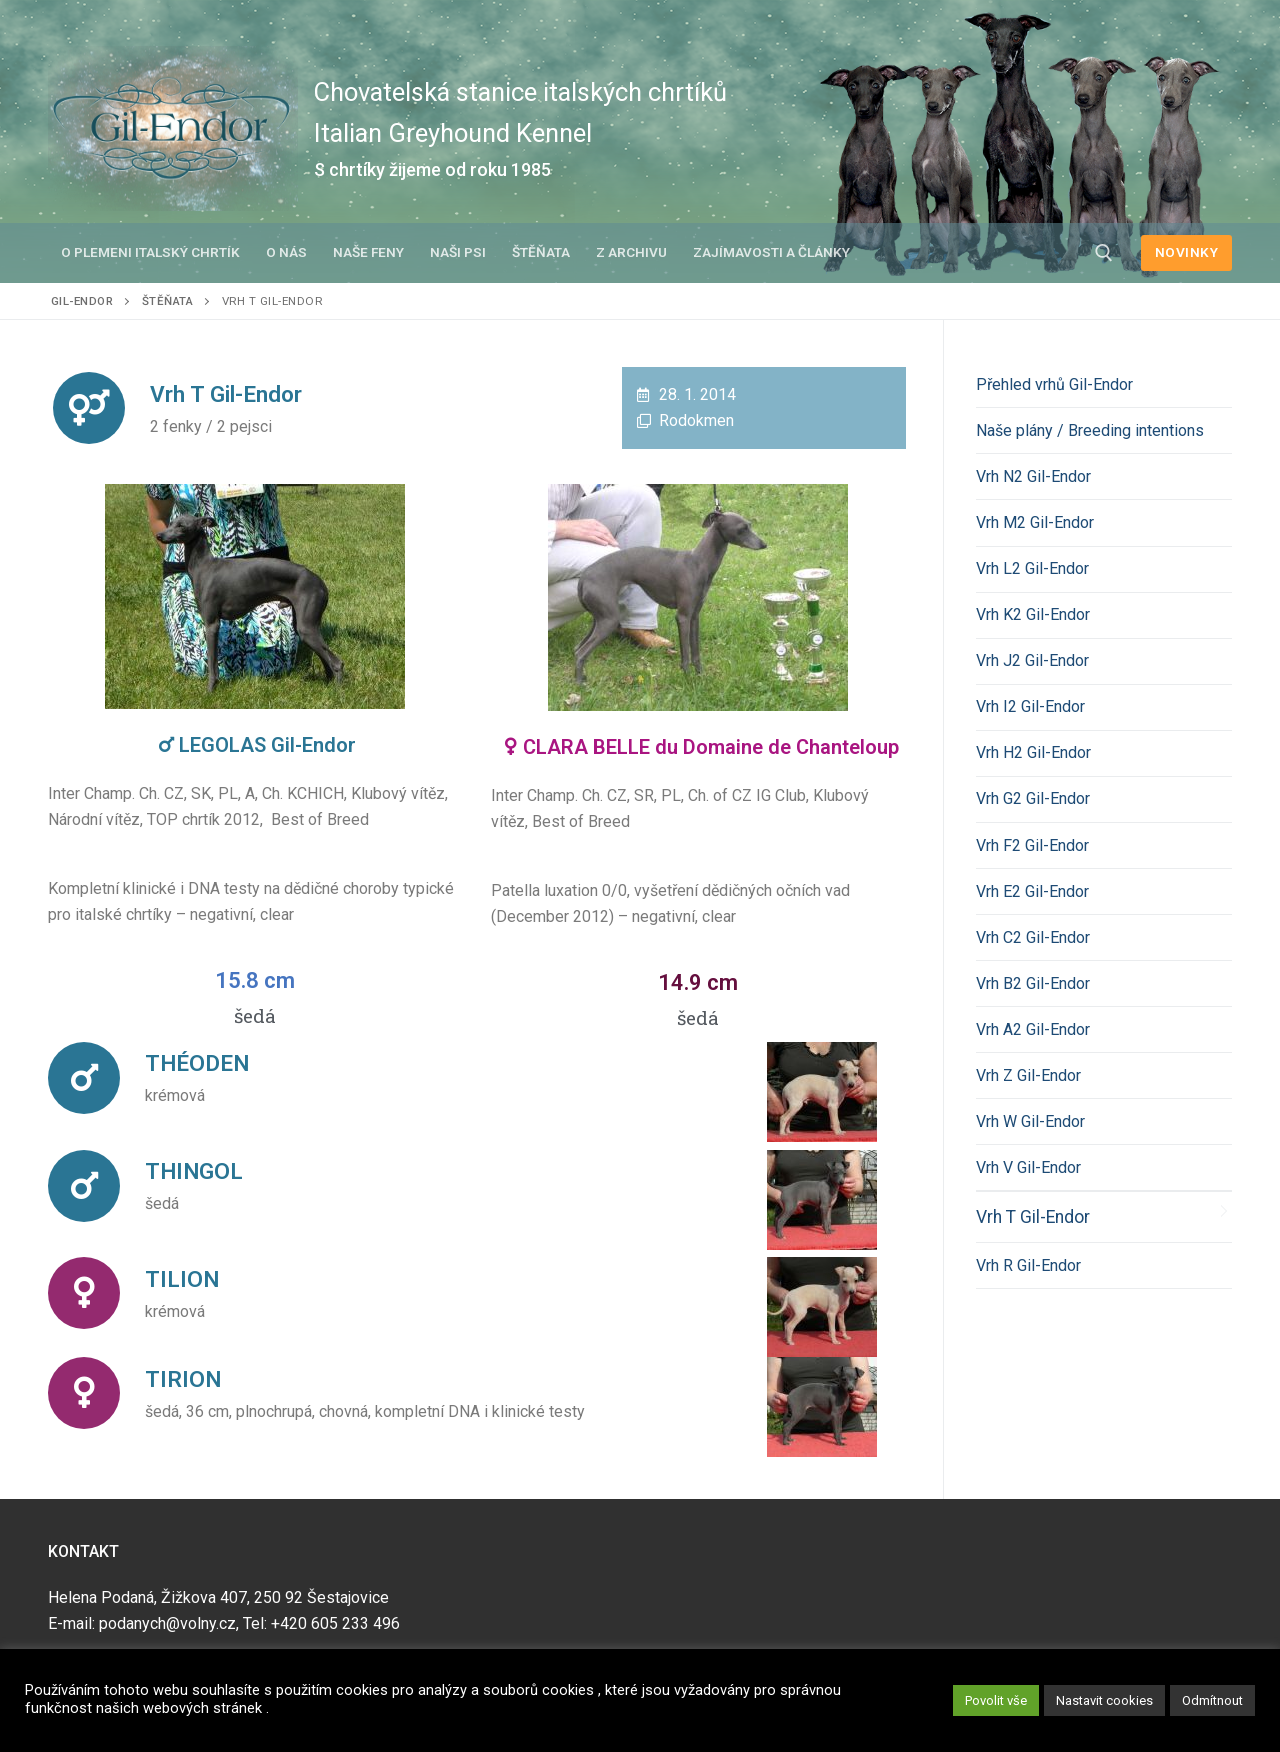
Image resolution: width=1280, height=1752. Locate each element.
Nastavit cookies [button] (1104, 1700)
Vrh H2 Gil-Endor (1033, 752)
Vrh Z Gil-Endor (1028, 1075)
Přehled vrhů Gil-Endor (1054, 384)
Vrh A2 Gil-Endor (1033, 1029)
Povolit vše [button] (996, 1700)
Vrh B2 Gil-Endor (1033, 983)
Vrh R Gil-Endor (1028, 1265)
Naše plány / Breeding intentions (1090, 430)
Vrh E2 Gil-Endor (1032, 891)
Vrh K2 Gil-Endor (1033, 614)
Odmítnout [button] (1212, 1700)
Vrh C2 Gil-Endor (1033, 937)
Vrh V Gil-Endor (1028, 1167)
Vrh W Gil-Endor (1030, 1121)
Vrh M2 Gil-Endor (1035, 522)
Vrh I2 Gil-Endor (1030, 706)
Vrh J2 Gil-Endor (1032, 660)
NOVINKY (1187, 252)
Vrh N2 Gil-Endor (1033, 476)
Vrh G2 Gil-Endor (1033, 798)
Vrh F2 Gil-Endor (1032, 845)
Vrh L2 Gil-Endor (1032, 568)
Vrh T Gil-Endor (1033, 1217)
